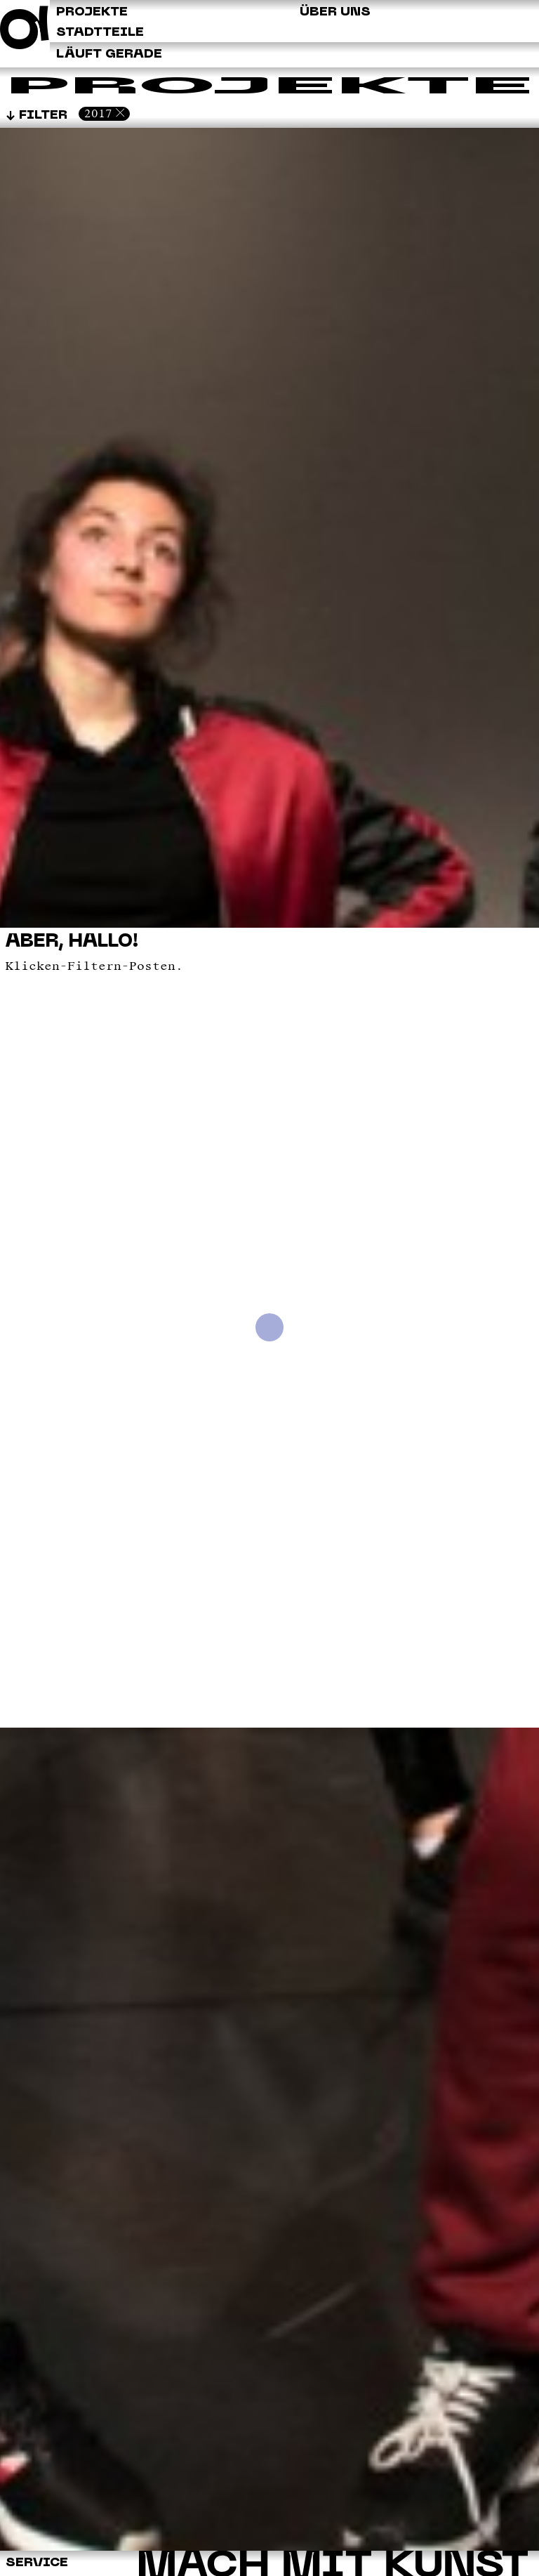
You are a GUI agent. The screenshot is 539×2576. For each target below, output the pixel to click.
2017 (98, 113)
